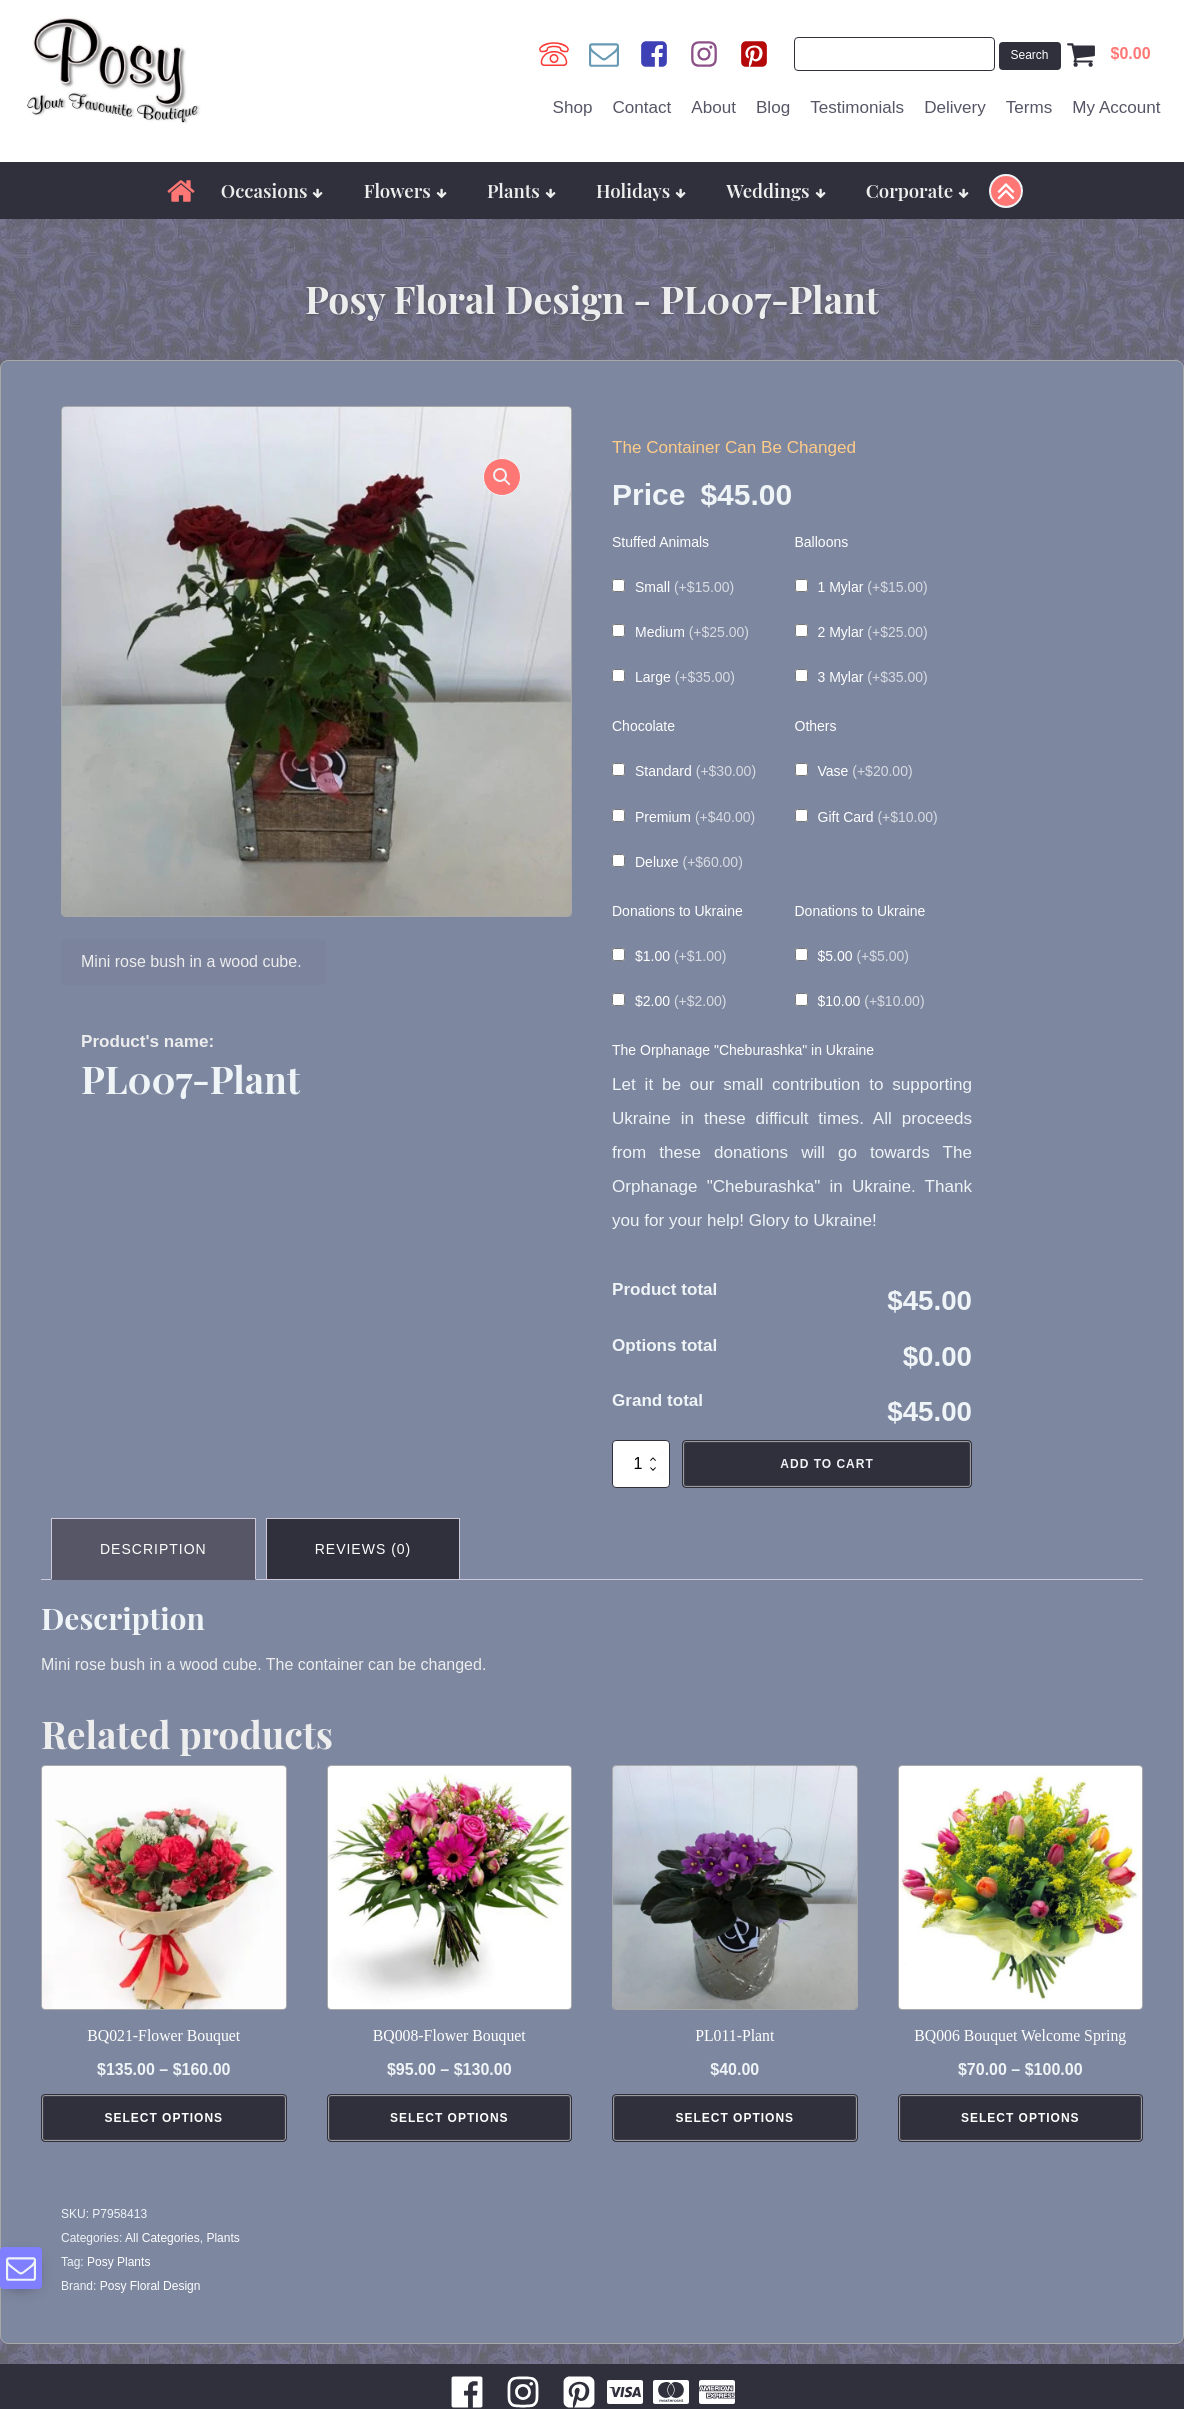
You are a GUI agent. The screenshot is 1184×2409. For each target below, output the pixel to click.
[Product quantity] (641, 1464)
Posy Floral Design (150, 2286)
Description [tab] (153, 1549)
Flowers (405, 190)
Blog (773, 107)
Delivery (955, 107)
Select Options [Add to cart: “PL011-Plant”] (734, 2118)
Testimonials (857, 107)
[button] (502, 477)
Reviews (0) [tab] (363, 1549)
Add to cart (826, 1464)
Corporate (918, 190)
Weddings (775, 190)
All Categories (162, 2238)
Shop (573, 107)
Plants (521, 190)
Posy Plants (118, 2262)
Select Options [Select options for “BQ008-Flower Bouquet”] (449, 2118)
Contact (641, 107)
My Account (1116, 107)
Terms (1029, 107)
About (713, 107)
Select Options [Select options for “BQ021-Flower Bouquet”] (163, 2118)
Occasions (272, 190)
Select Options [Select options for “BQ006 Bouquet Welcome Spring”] (1020, 2118)
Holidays (641, 190)
